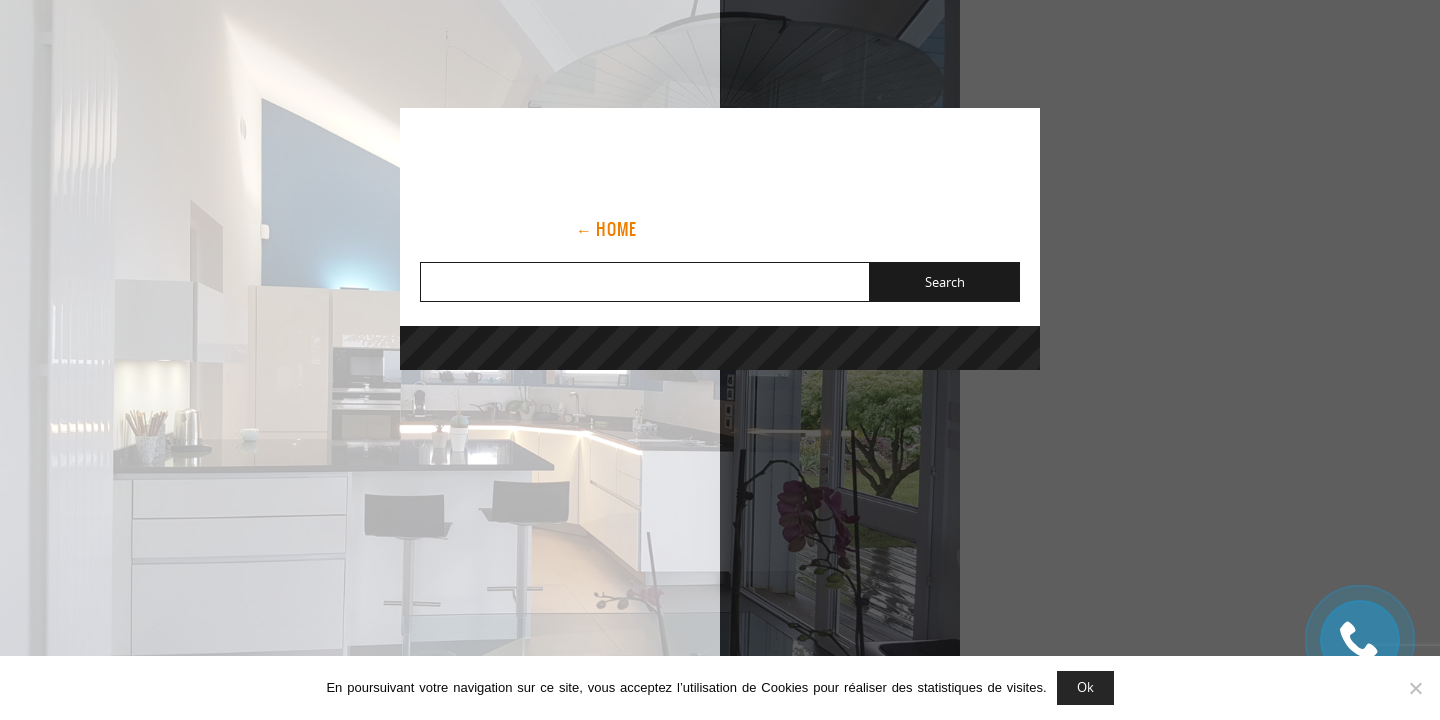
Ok (1085, 687)
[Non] (1415, 688)
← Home (606, 229)
